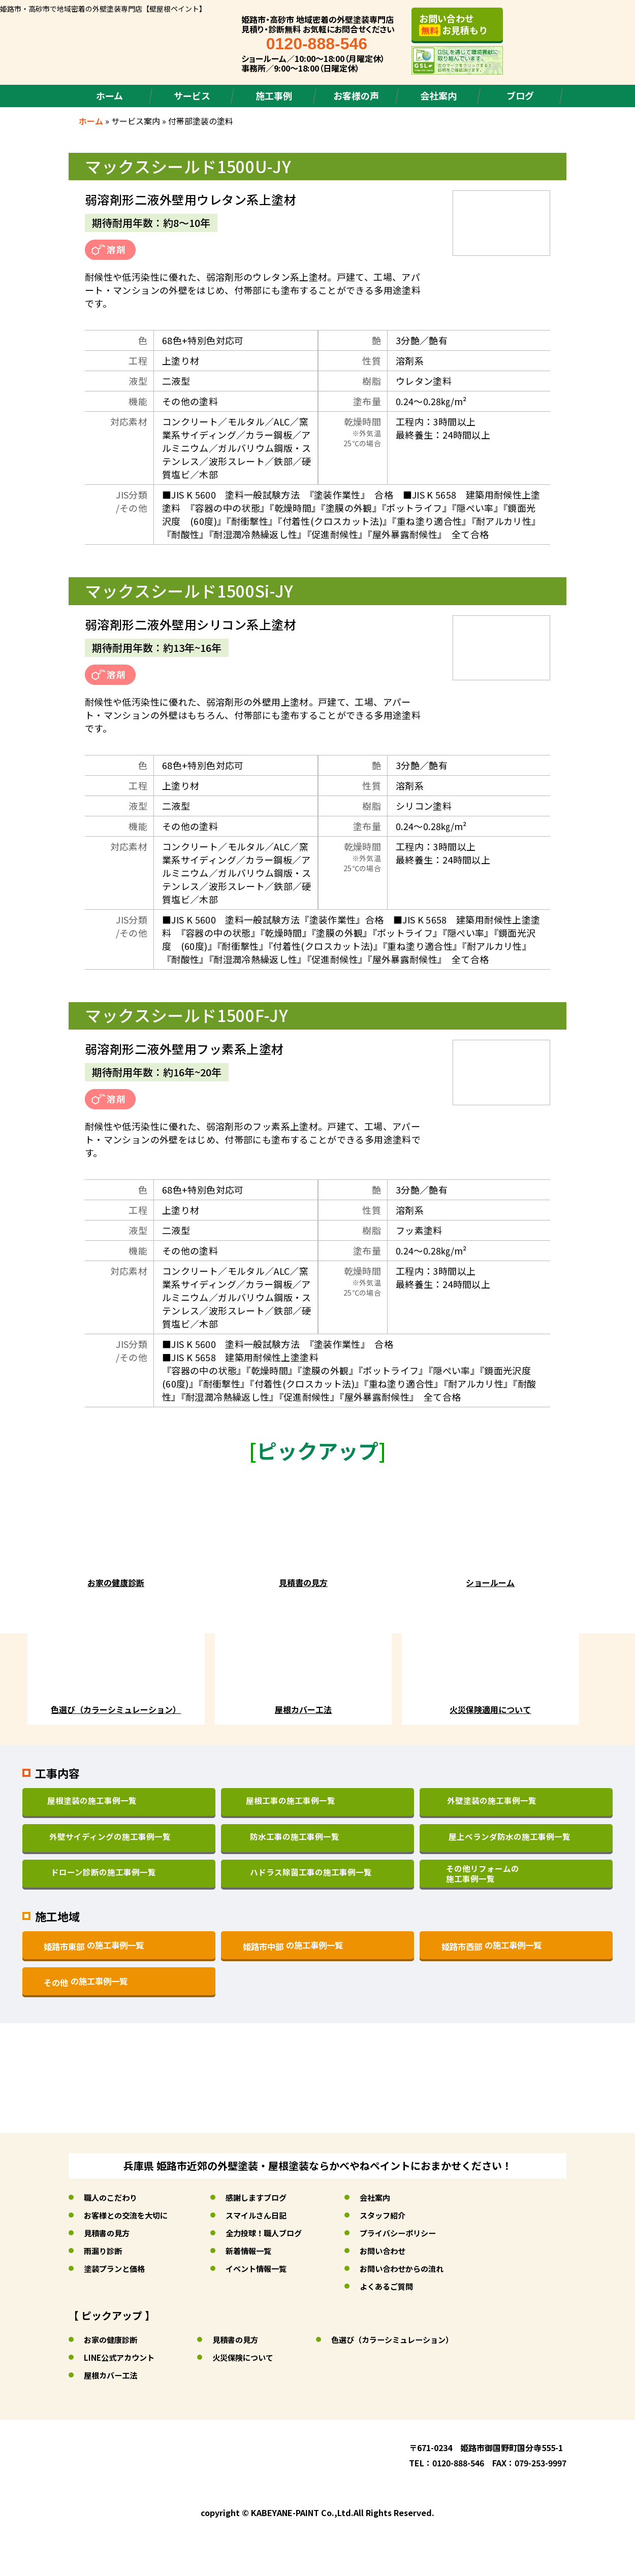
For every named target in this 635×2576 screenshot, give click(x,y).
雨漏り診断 (104, 2250)
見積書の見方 (108, 2233)
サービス (192, 95)
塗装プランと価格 (116, 2268)
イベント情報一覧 (263, 2268)
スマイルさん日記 (263, 2215)
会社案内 (438, 95)
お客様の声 (356, 95)
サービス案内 (135, 121)
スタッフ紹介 (394, 2215)
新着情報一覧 (255, 2250)
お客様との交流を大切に (128, 2215)
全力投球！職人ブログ (271, 2233)
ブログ (520, 95)
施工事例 (274, 95)
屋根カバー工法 (112, 2375)
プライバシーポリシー (411, 2233)
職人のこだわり (112, 2197)
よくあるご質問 (398, 2286)
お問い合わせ (394, 2250)
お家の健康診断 (112, 2339)
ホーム (109, 95)
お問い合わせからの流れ (415, 2268)
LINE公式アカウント (121, 2357)
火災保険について (248, 2357)
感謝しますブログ (263, 2197)
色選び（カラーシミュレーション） (404, 2339)
